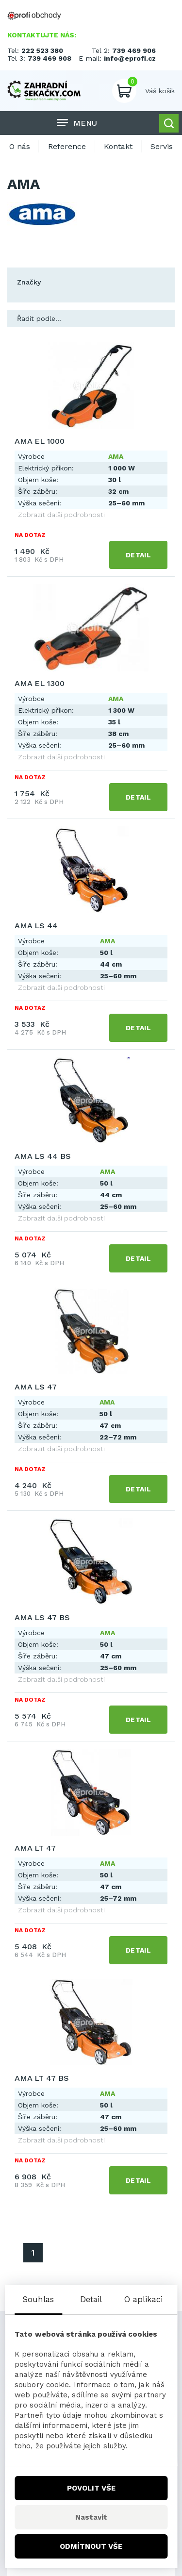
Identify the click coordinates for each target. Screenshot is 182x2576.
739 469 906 (134, 50)
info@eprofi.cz (130, 58)
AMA (115, 456)
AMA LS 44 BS (43, 1156)
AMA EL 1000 (40, 441)
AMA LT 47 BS (42, 2078)
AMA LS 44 (36, 925)
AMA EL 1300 (40, 683)
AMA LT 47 (35, 1848)
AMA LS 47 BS (42, 1617)
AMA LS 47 (36, 1386)
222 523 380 (42, 50)
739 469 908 (49, 58)
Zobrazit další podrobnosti (61, 515)
